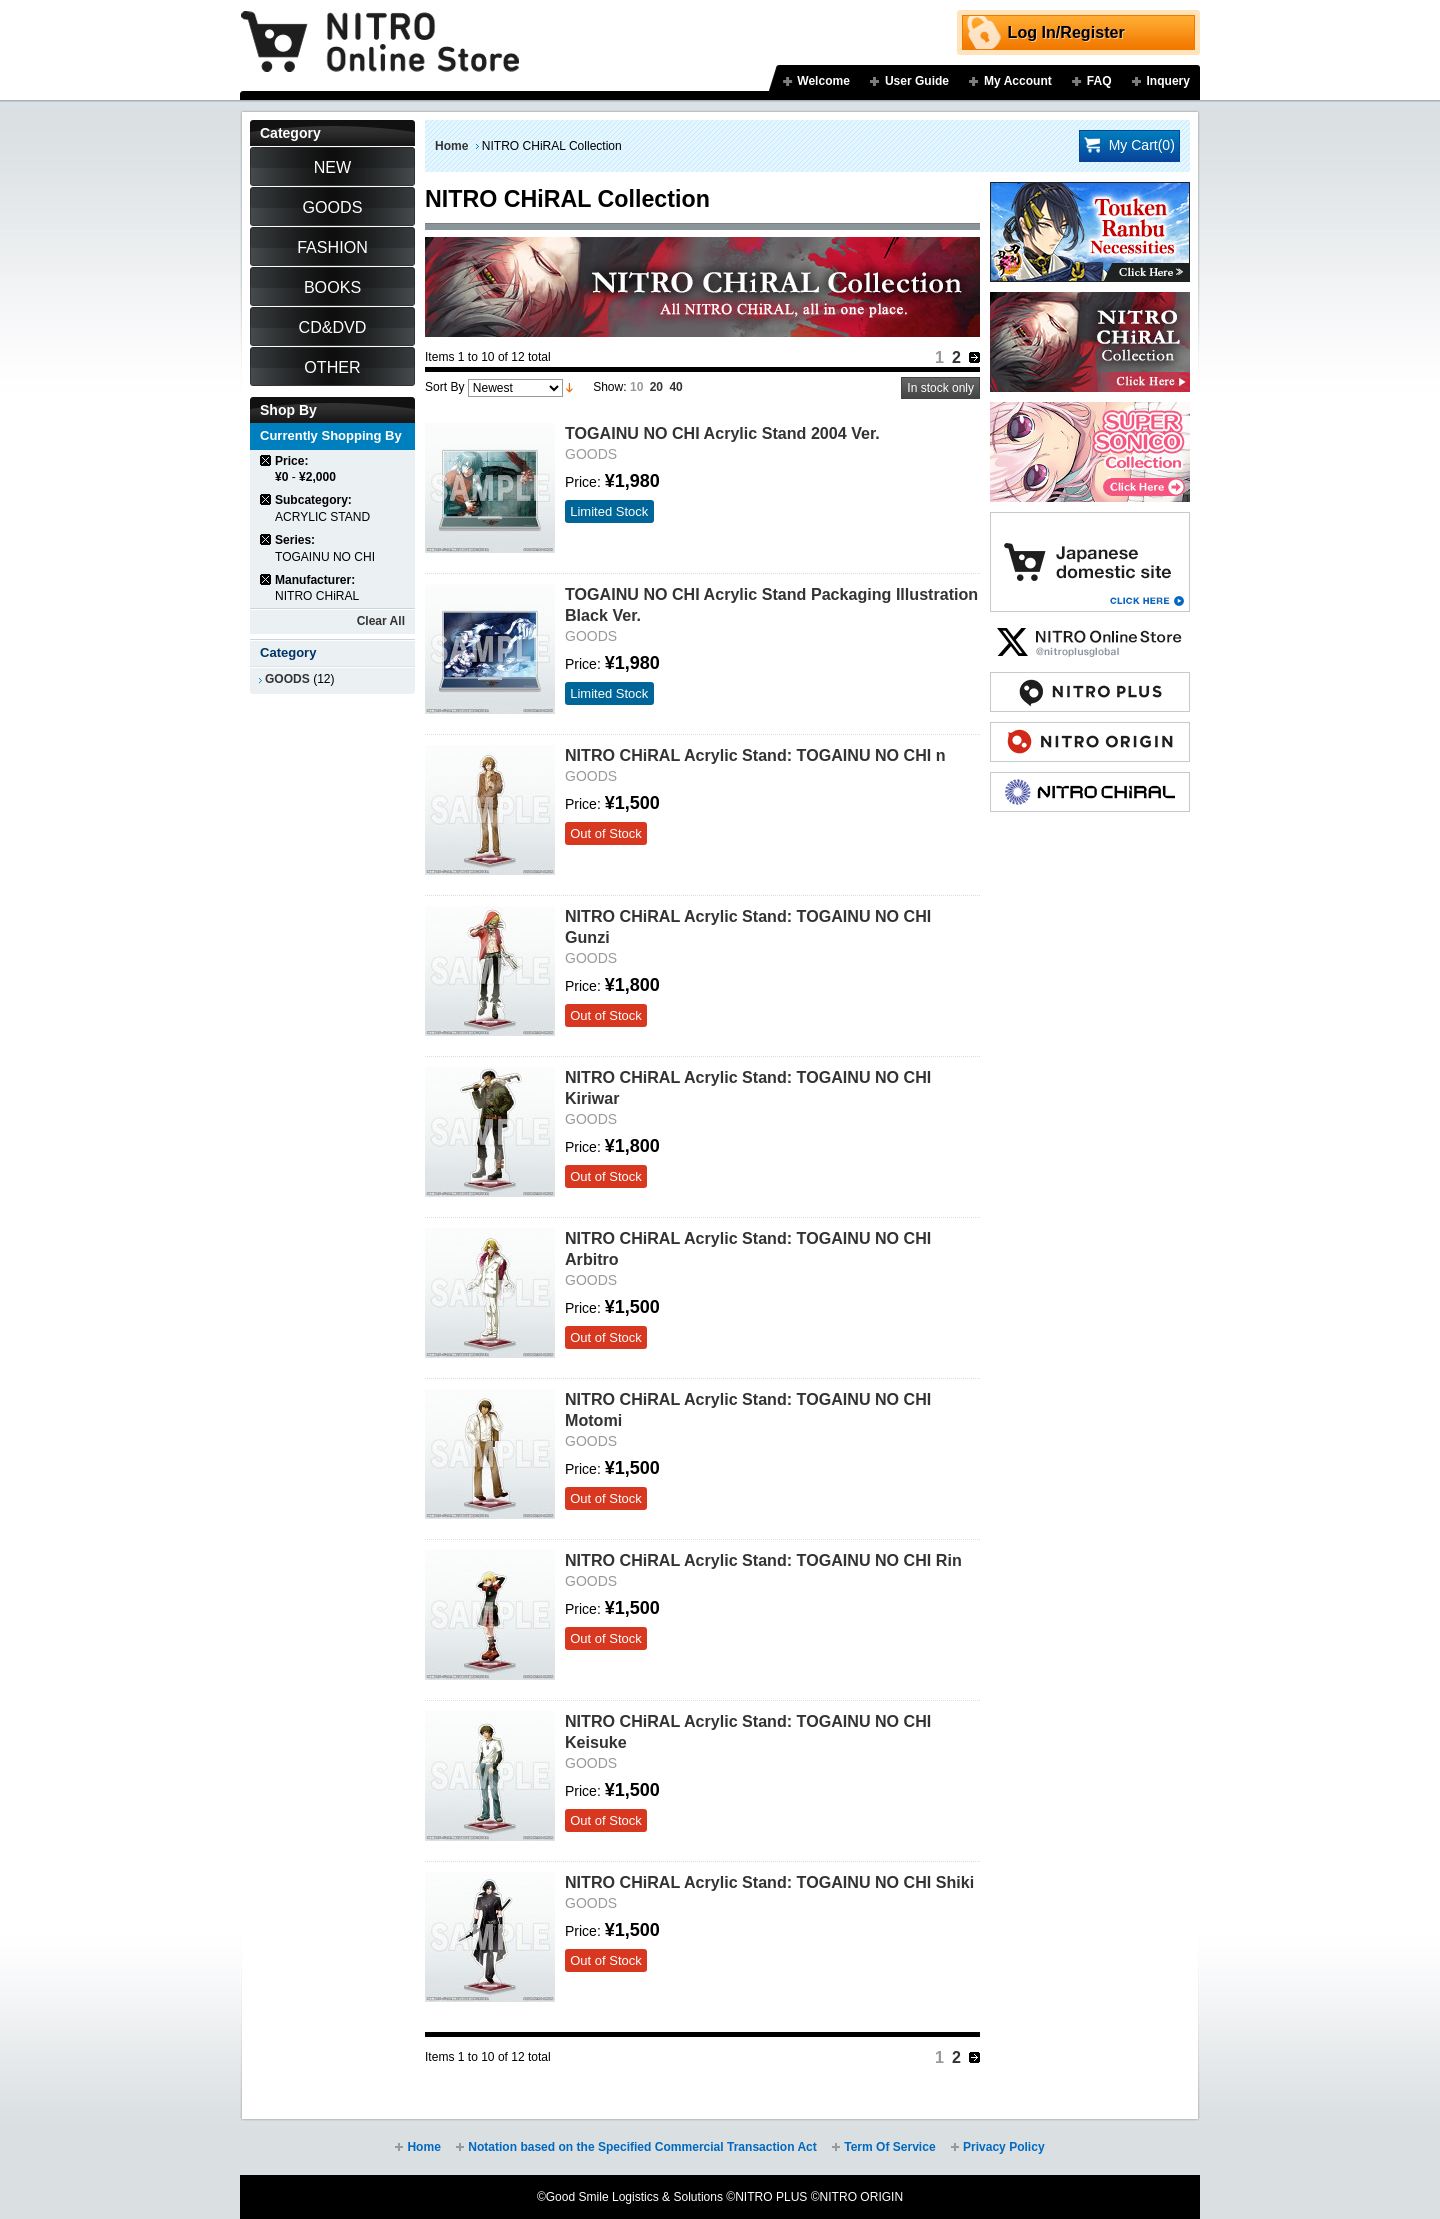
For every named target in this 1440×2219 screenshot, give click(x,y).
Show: (609, 387)
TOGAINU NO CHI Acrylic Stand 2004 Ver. (722, 433)
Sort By (444, 387)
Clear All (381, 621)
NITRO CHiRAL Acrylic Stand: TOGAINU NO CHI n (755, 755)
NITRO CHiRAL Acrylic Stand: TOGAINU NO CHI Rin (763, 1560)
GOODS (287, 679)
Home (451, 146)
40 (675, 387)
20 (656, 387)
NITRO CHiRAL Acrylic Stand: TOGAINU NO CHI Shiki (769, 1882)
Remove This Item (266, 460)
